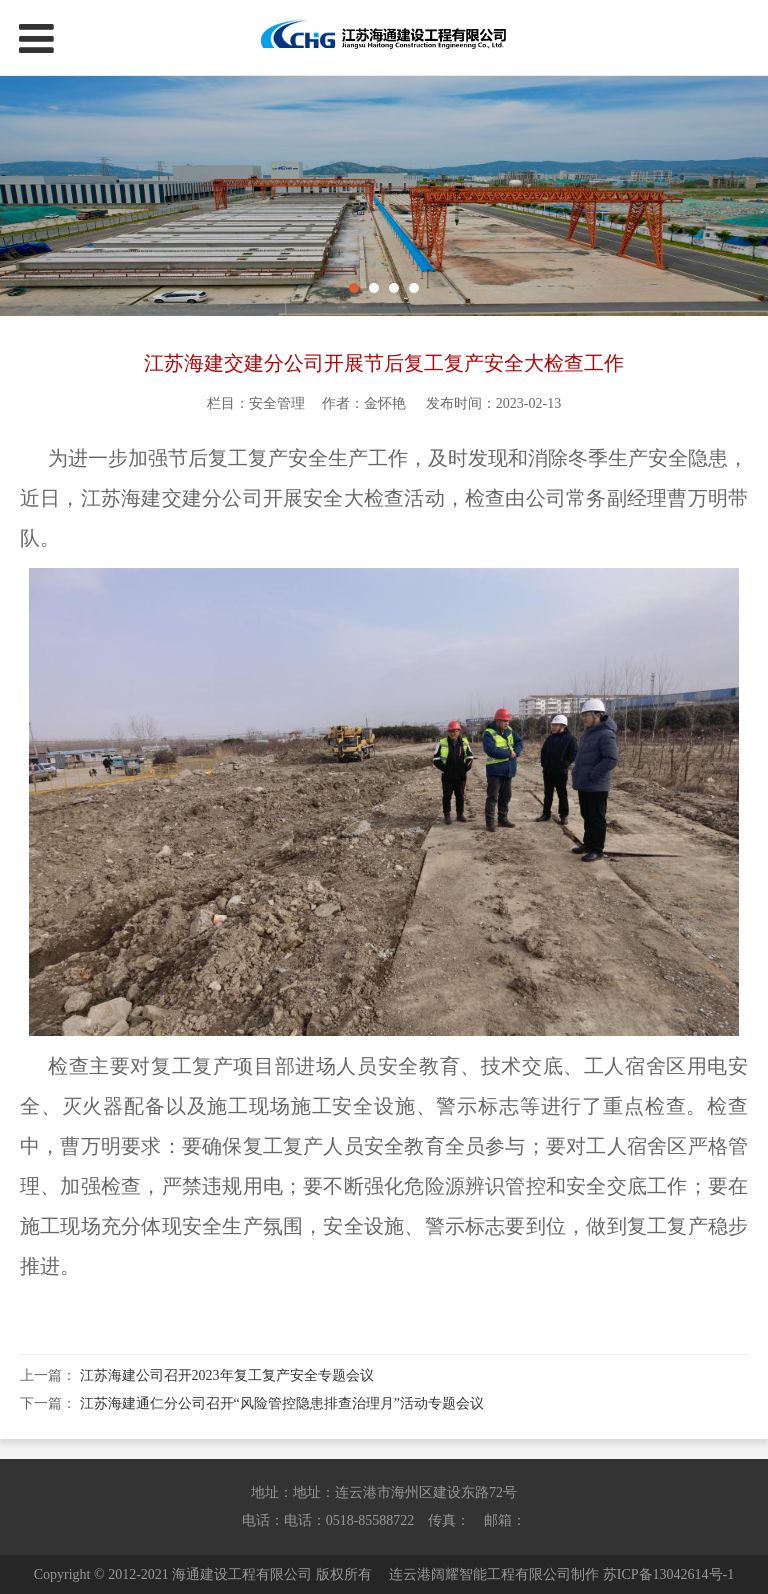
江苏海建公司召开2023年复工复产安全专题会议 (227, 1375)
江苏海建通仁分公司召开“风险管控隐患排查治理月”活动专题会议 (282, 1403)
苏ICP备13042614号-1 (668, 1574)
